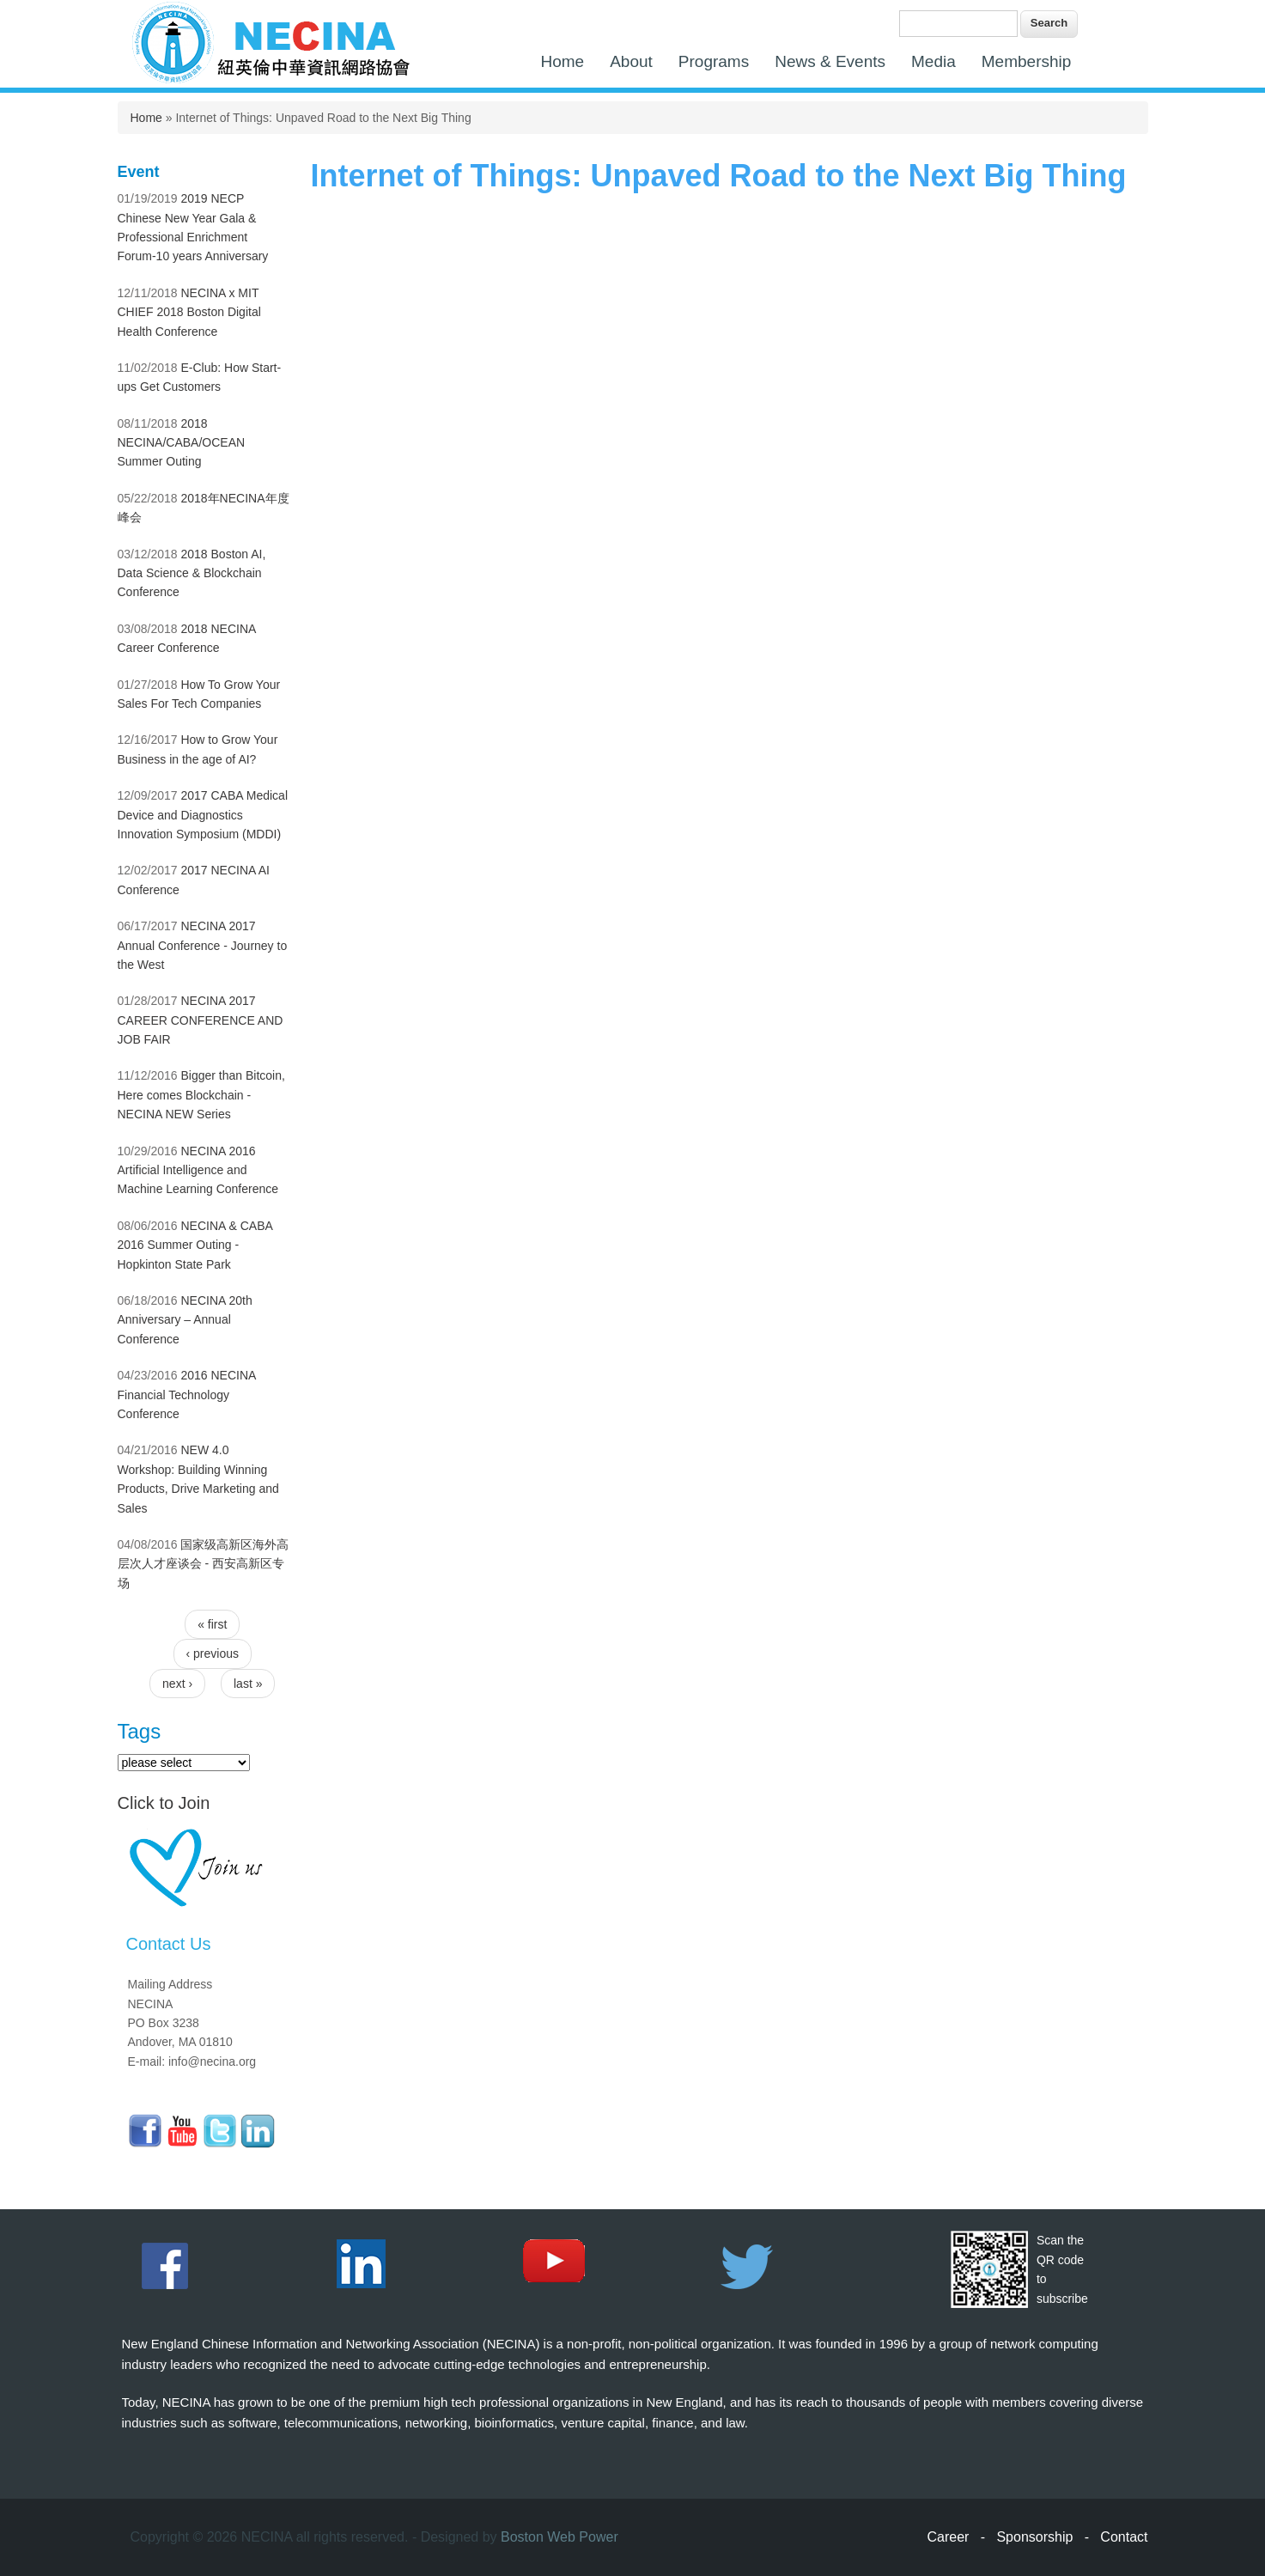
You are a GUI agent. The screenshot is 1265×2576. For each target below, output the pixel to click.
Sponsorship (1034, 2537)
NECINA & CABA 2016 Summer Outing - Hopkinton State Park (195, 1245)
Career (948, 2537)
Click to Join (164, 1802)
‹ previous (212, 1653)
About (631, 61)
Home (563, 61)
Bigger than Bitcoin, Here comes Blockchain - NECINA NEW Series (201, 1095)
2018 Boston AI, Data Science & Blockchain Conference (192, 573)
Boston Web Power (559, 2537)
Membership (1027, 61)
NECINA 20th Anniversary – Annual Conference (185, 1320)
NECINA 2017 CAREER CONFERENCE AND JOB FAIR (200, 1020)
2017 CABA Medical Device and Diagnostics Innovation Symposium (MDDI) (203, 815)
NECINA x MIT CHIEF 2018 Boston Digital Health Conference (189, 312)
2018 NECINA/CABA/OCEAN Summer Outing (182, 443)
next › (177, 1683)
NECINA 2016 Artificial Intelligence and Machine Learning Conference (198, 1170)
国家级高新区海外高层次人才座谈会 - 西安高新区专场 (203, 1564)
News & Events (830, 61)
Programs (713, 61)
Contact (1123, 2537)
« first (212, 1624)
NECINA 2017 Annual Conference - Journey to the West (203, 945)
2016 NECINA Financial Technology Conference (187, 1394)
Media (933, 61)
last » (248, 1683)
